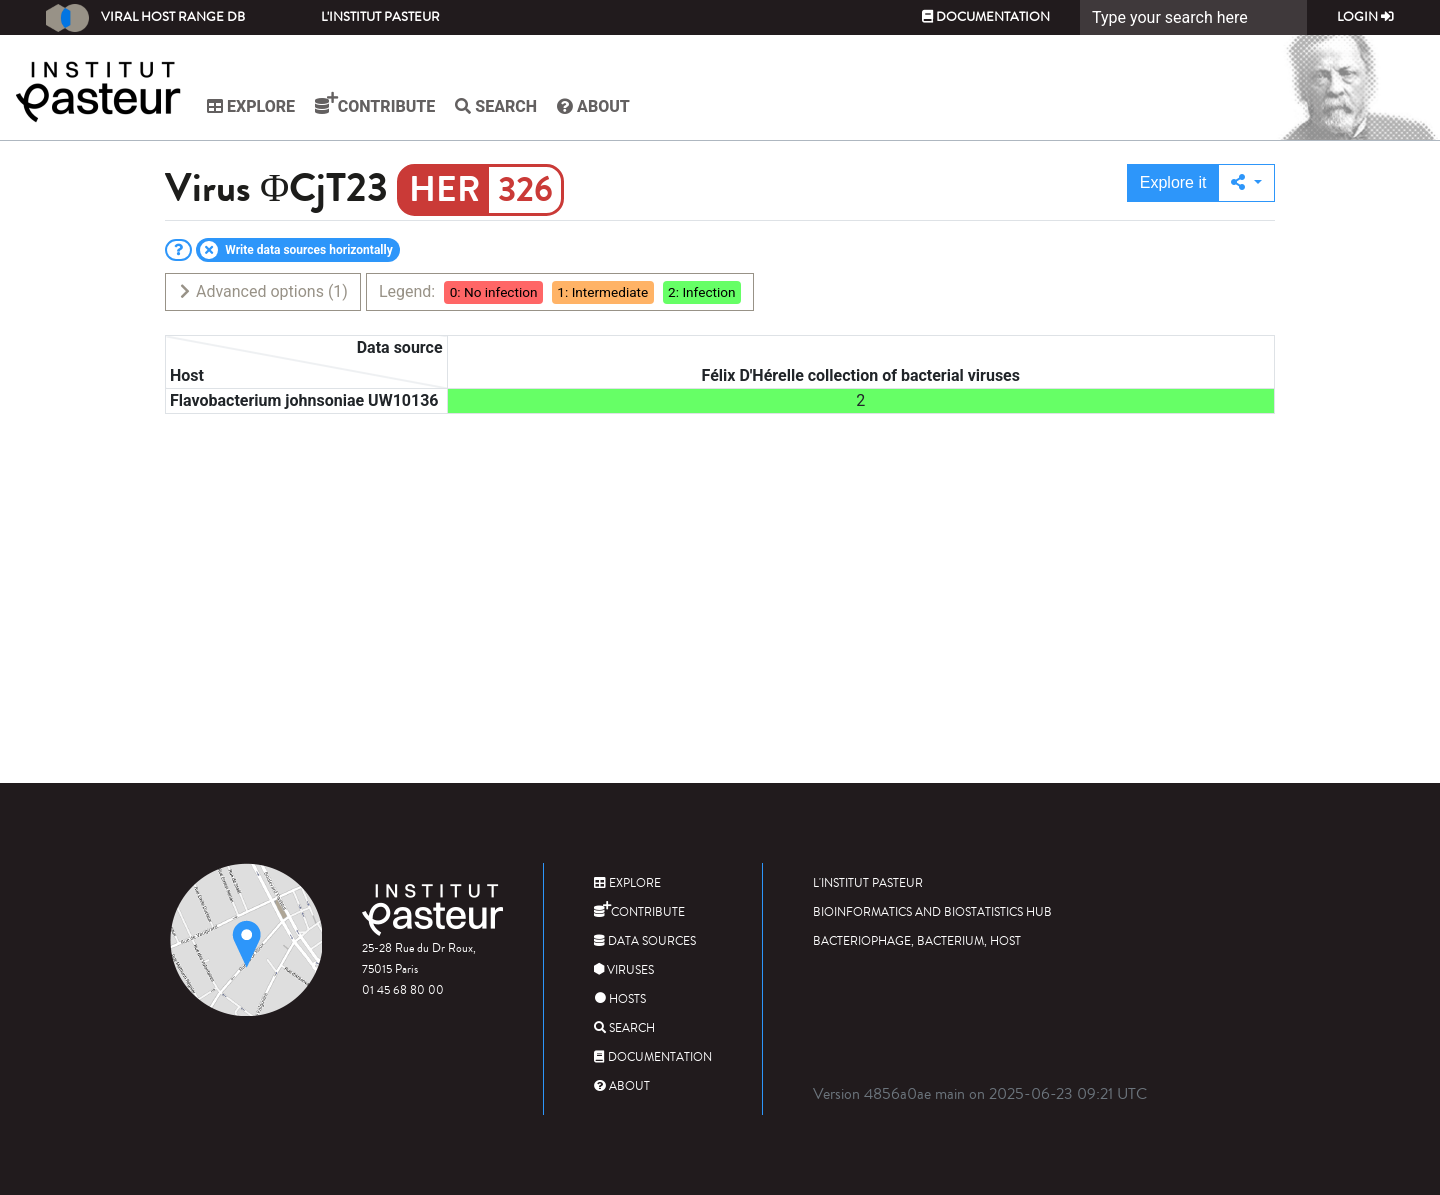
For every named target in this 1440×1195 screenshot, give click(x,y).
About (593, 106)
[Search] (1193, 17)
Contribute (375, 104)
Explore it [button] (1173, 182)
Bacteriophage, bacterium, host (917, 941)
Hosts (620, 999)
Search (496, 106)
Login (1365, 17)
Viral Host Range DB (145, 18)
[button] (1246, 183)
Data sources (645, 941)
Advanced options (262, 291)
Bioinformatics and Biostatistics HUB (932, 912)
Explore (251, 106)
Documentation (986, 17)
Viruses (624, 970)
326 (525, 190)
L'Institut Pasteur (380, 17)
